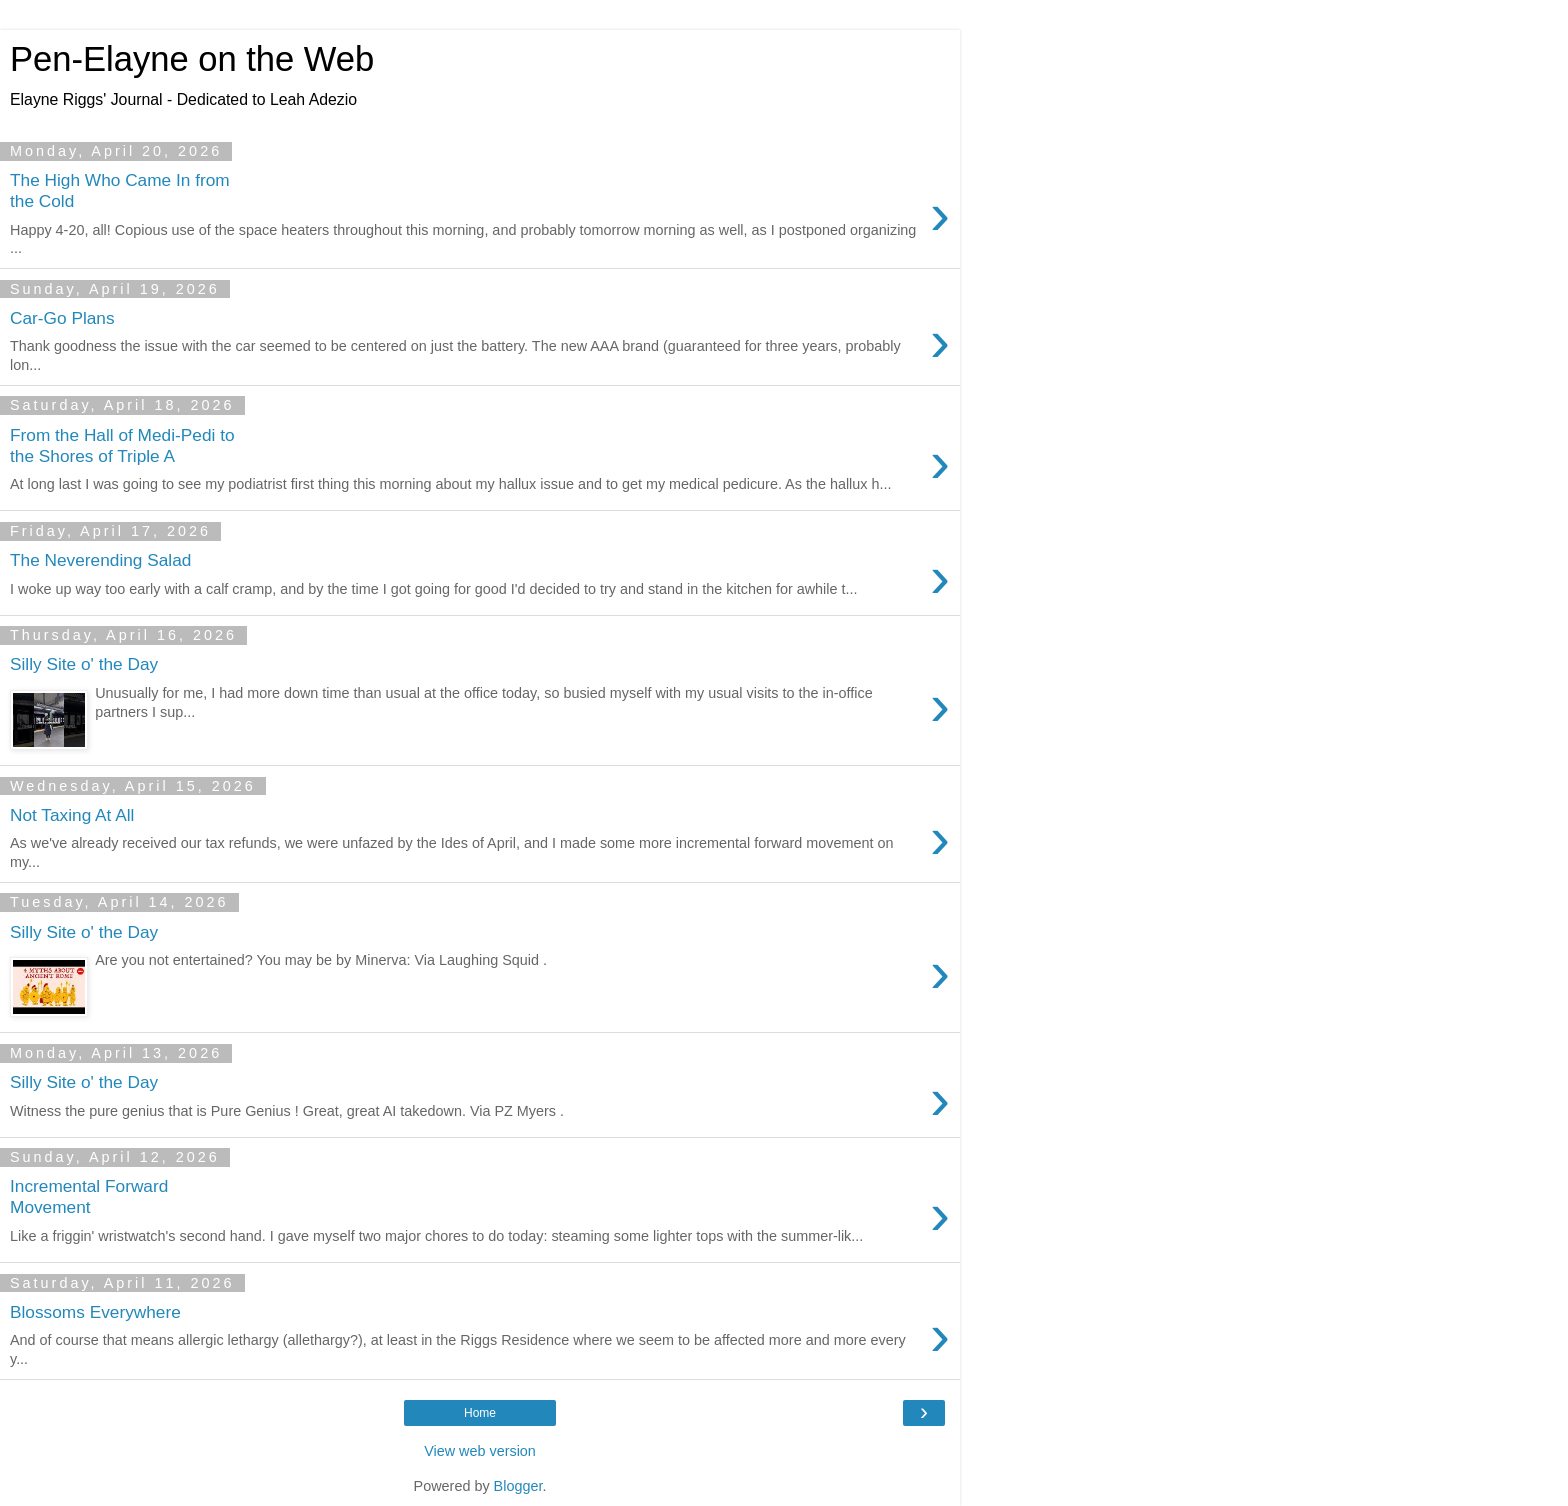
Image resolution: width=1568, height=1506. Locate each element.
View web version (480, 1451)
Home (480, 1413)
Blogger (518, 1486)
